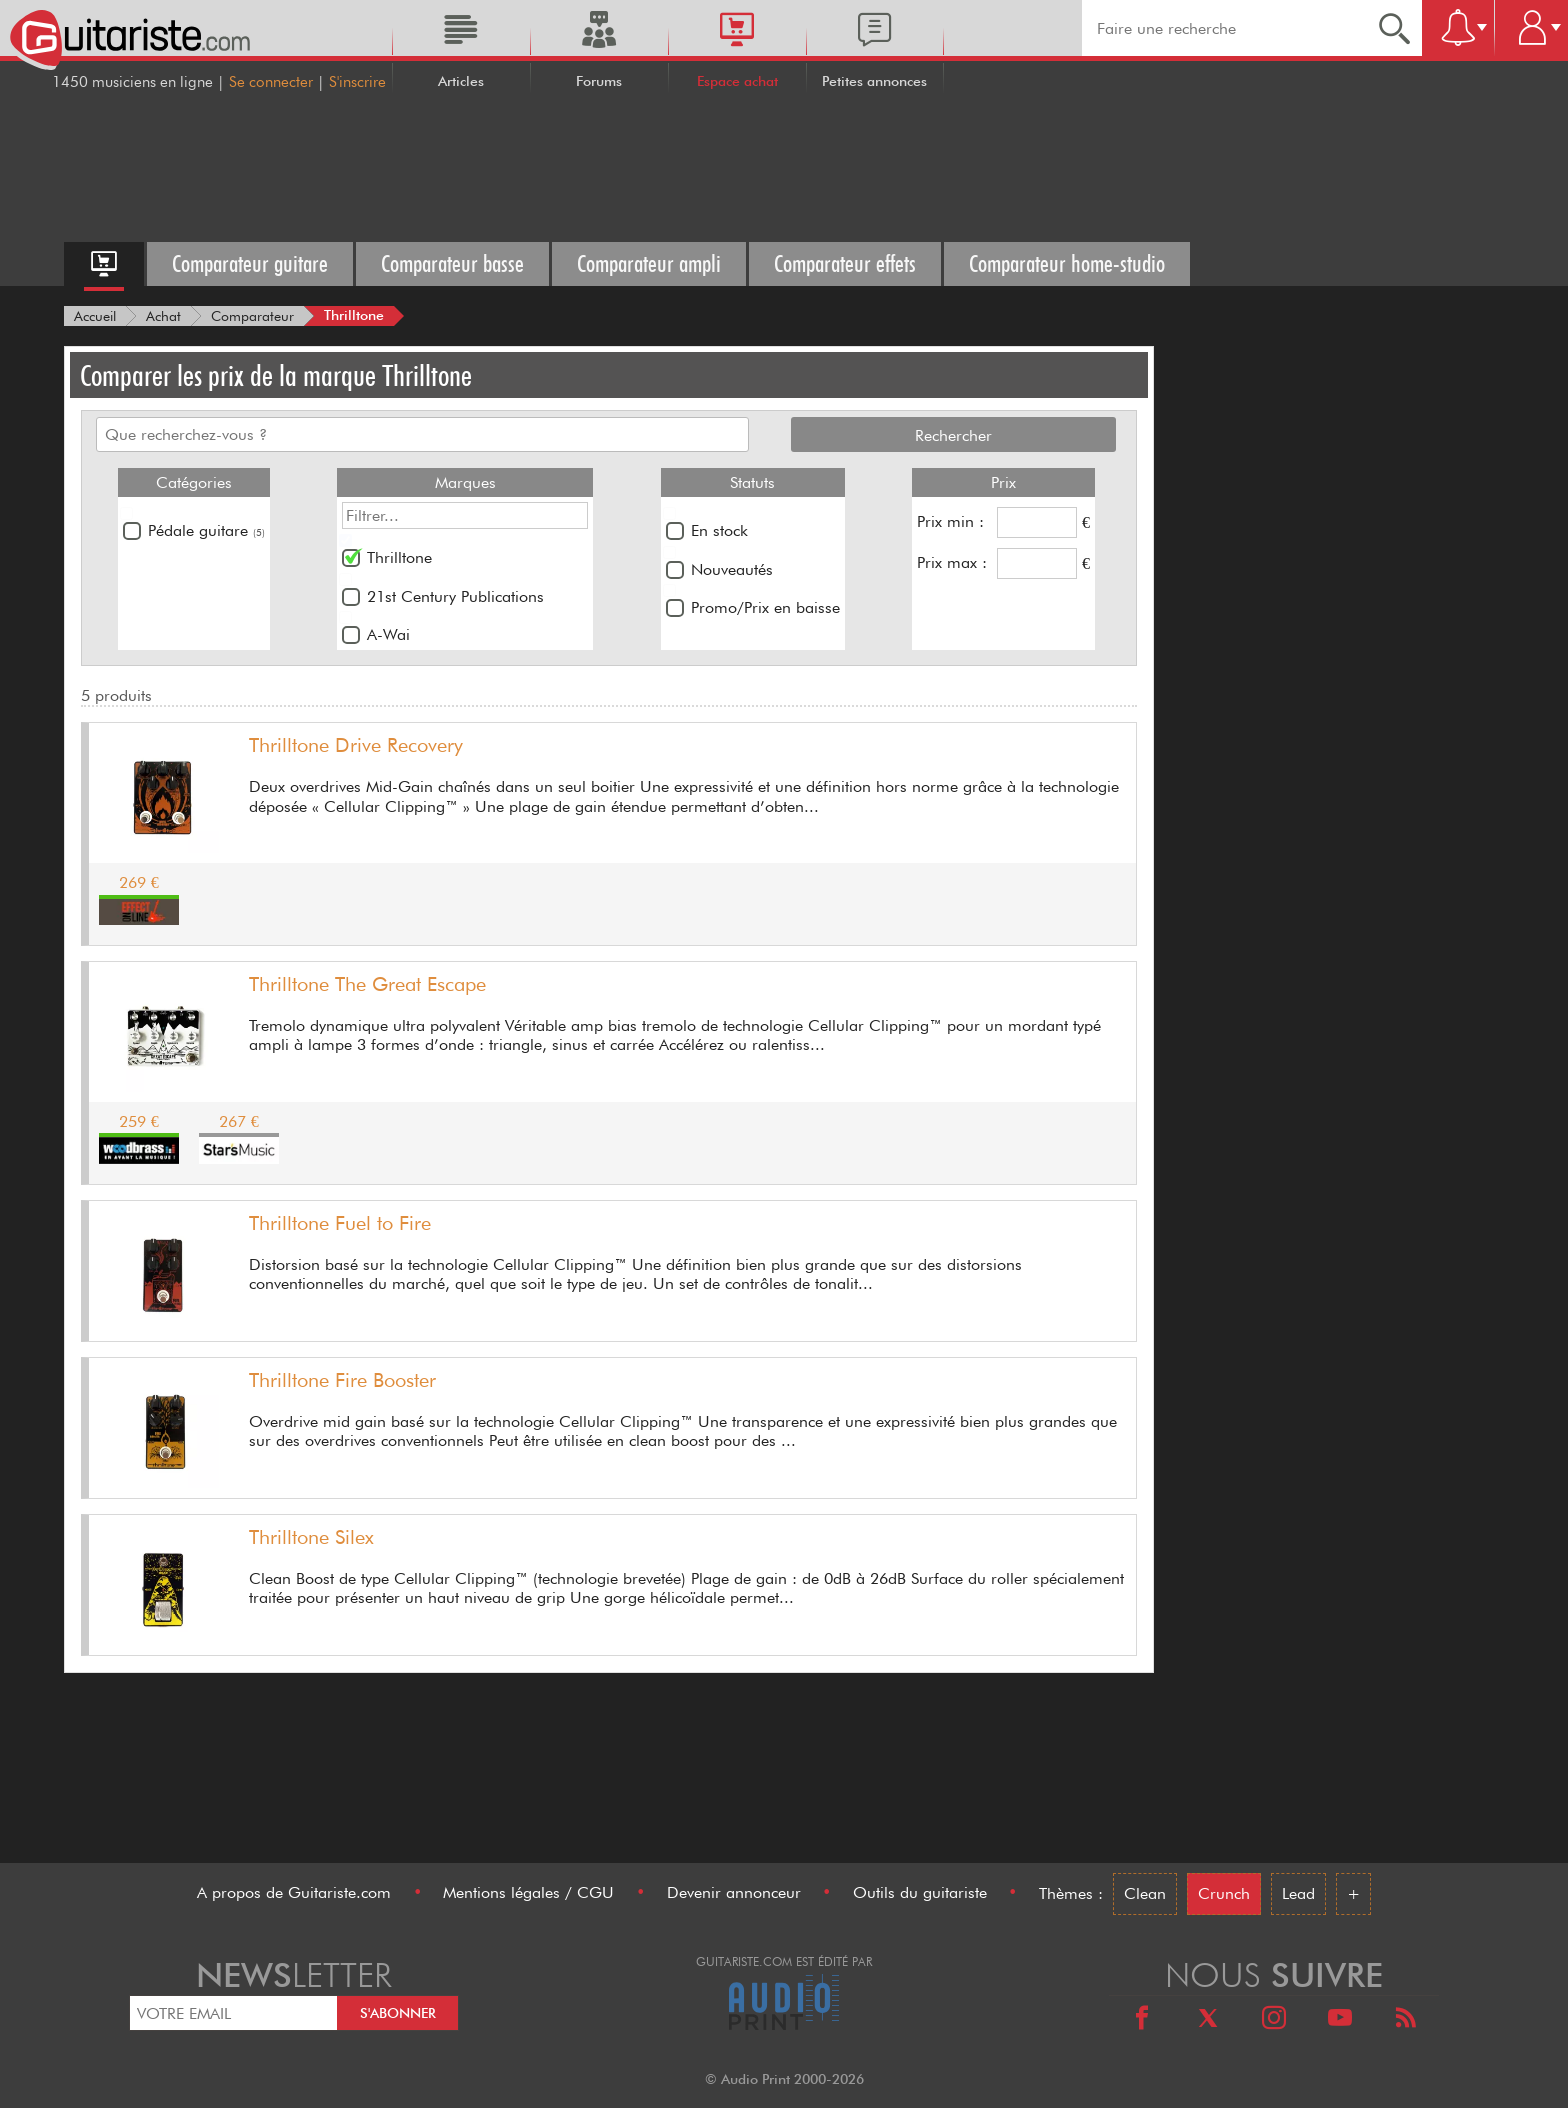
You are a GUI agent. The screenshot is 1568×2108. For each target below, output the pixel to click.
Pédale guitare (206, 530)
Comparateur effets (845, 263)
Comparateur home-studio (1067, 263)
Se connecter (271, 82)
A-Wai (388, 634)
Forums (599, 81)
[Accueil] (95, 316)
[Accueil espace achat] (104, 264)
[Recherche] (1394, 28)
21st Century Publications (455, 596)
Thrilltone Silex (311, 1537)
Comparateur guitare (250, 263)
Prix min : (950, 521)
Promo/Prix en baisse (765, 607)
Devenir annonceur (734, 1892)
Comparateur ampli (649, 263)
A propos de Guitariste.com (294, 1892)
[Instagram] (1274, 2020)
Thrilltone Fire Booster (342, 1380)
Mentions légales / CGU (528, 1892)
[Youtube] (1340, 2020)
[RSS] (1406, 2020)
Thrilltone (399, 557)
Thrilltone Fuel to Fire (340, 1223)
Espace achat (737, 81)
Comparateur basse (452, 263)
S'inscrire (357, 82)
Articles (461, 81)
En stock (719, 530)
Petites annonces (874, 81)
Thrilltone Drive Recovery (356, 745)
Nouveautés (732, 569)
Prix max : (952, 562)
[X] (1208, 2020)
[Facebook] (1142, 2020)
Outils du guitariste (920, 1892)
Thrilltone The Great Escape (367, 984)
